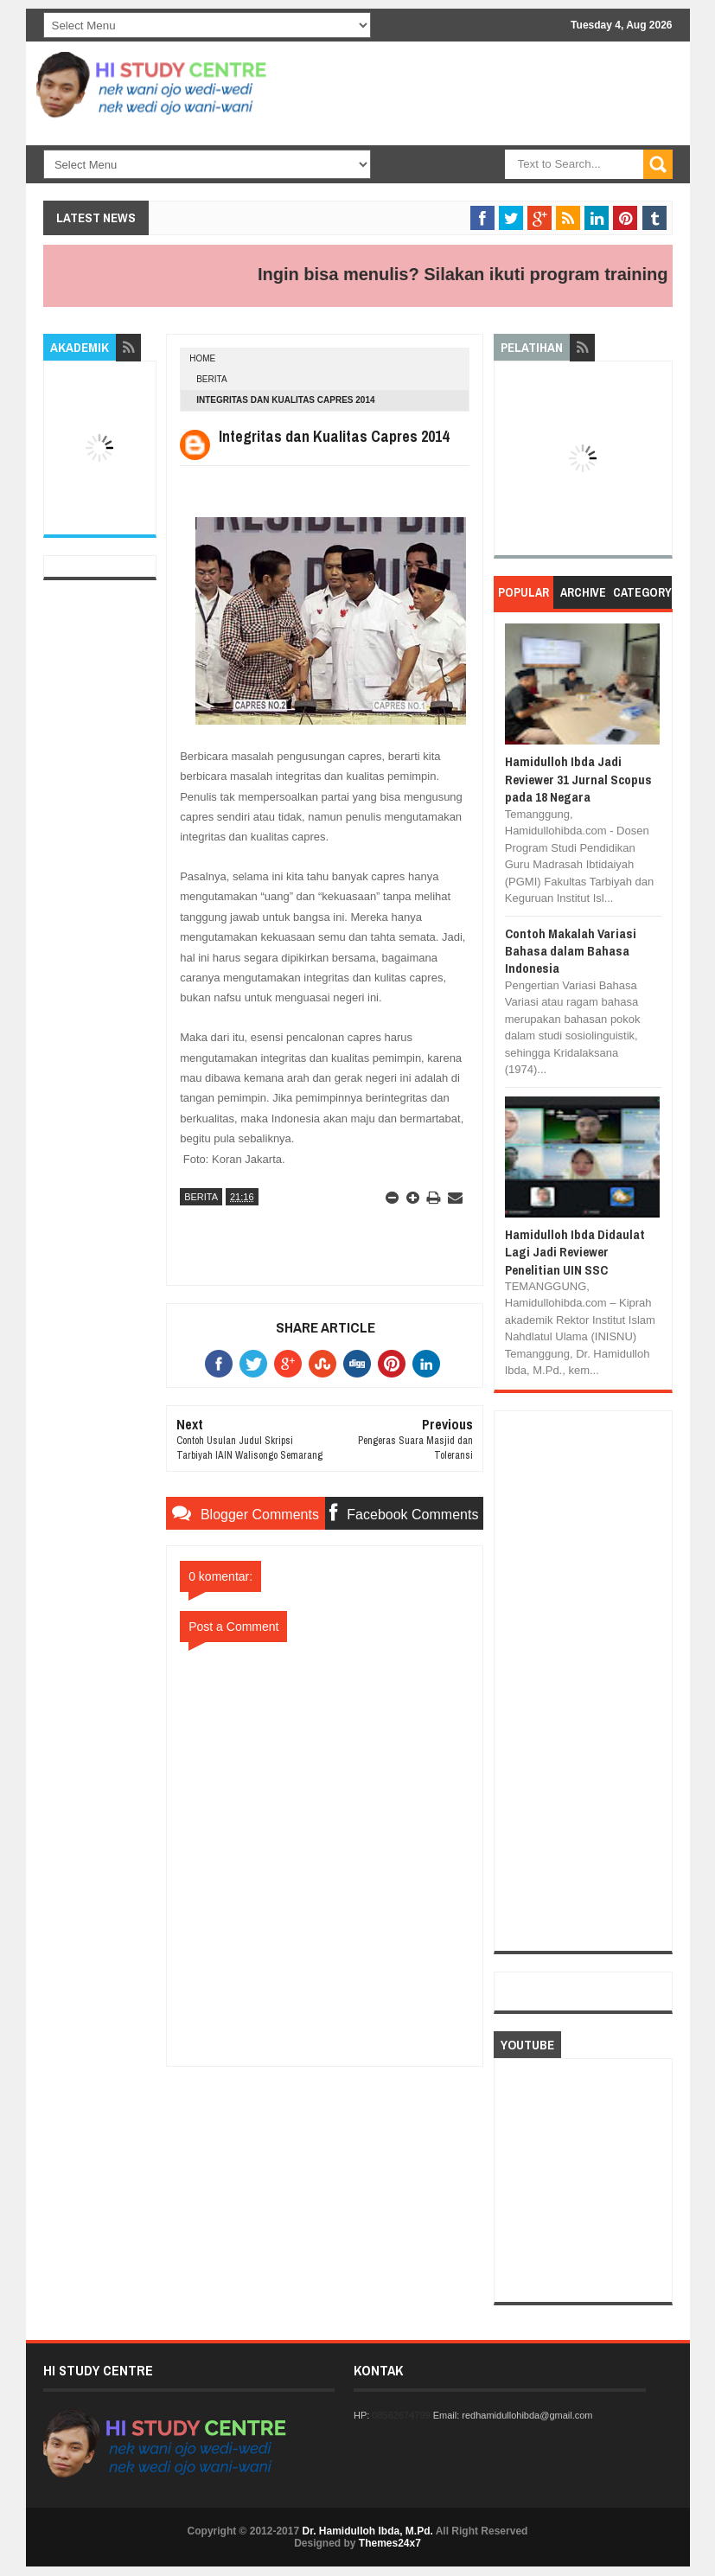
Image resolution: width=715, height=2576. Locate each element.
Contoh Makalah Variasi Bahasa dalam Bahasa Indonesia (570, 951)
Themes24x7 (390, 2543)
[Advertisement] (466, 190)
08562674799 (401, 2415)
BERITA (211, 379)
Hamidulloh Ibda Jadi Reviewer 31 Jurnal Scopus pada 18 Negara (578, 779)
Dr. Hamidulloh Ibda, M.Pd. (367, 2531)
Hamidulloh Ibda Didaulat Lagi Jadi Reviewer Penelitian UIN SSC (575, 1252)
